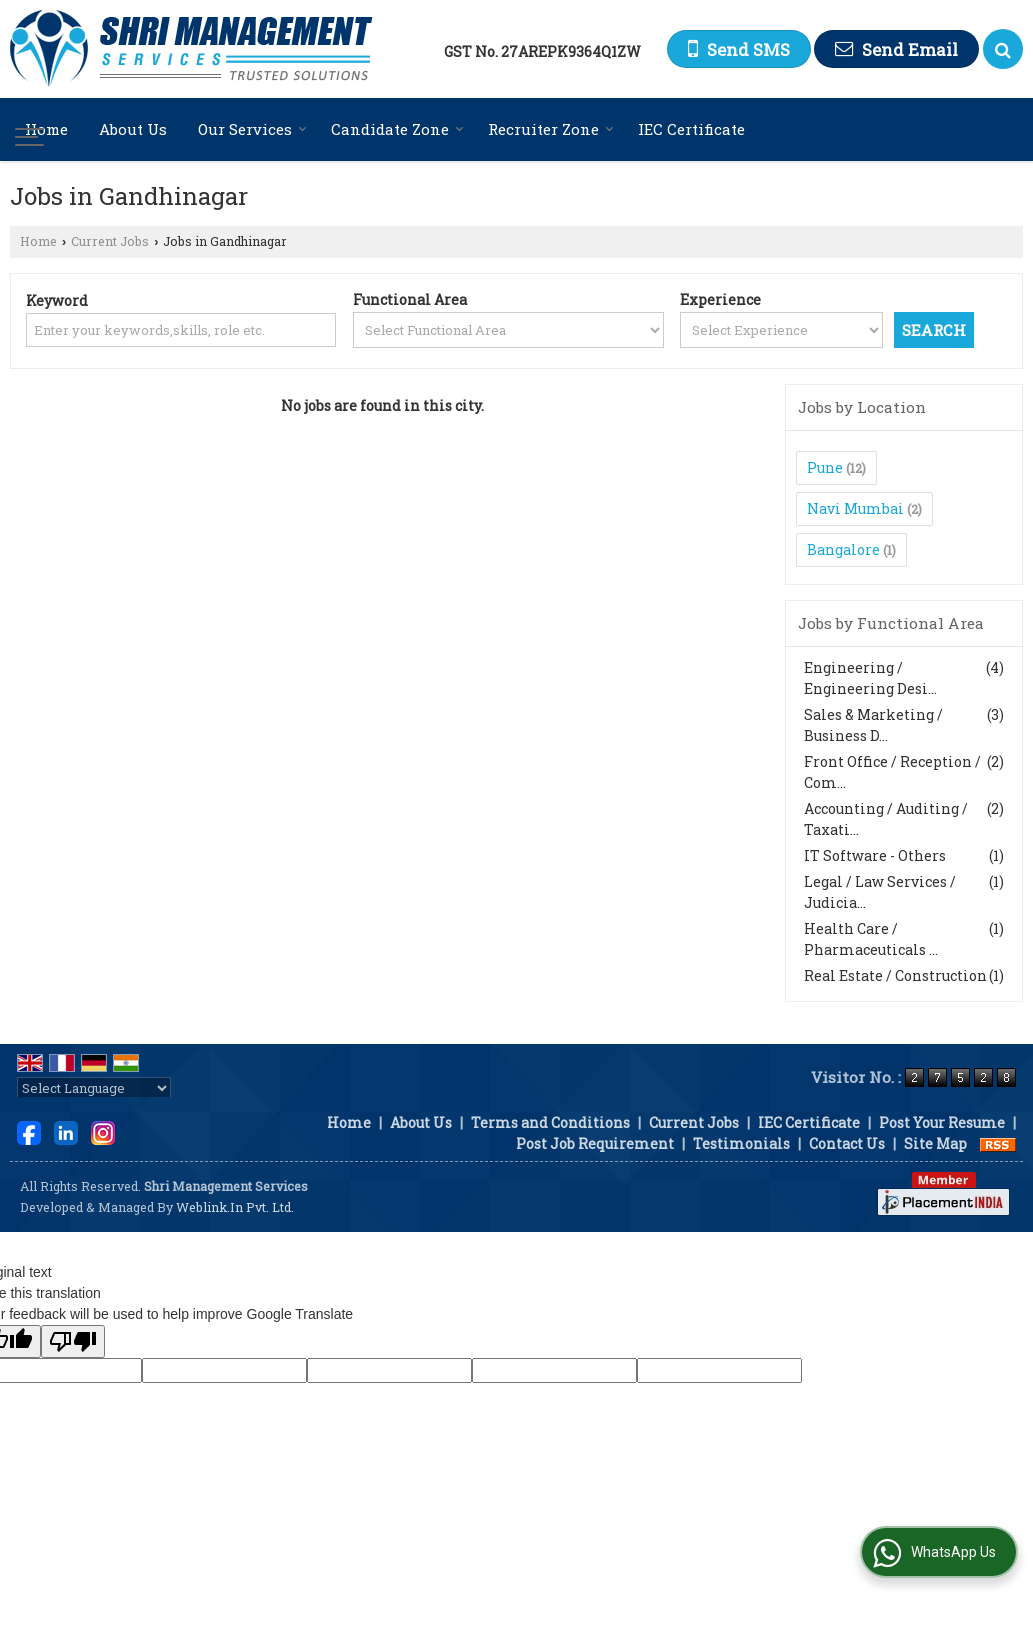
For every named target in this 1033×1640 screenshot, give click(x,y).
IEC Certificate (691, 129)
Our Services (252, 129)
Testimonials (741, 1143)
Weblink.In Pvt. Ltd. (235, 1207)
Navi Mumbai (855, 508)
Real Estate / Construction (895, 975)
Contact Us (847, 1143)
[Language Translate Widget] (94, 1088)
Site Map (935, 1143)
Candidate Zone (397, 129)
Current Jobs (110, 241)
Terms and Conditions (550, 1122)
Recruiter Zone (551, 129)
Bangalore (843, 549)
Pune (825, 467)
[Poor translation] (73, 1341)
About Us (133, 129)
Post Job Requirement (595, 1143)
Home (46, 129)
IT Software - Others (875, 855)
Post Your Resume (942, 1122)
